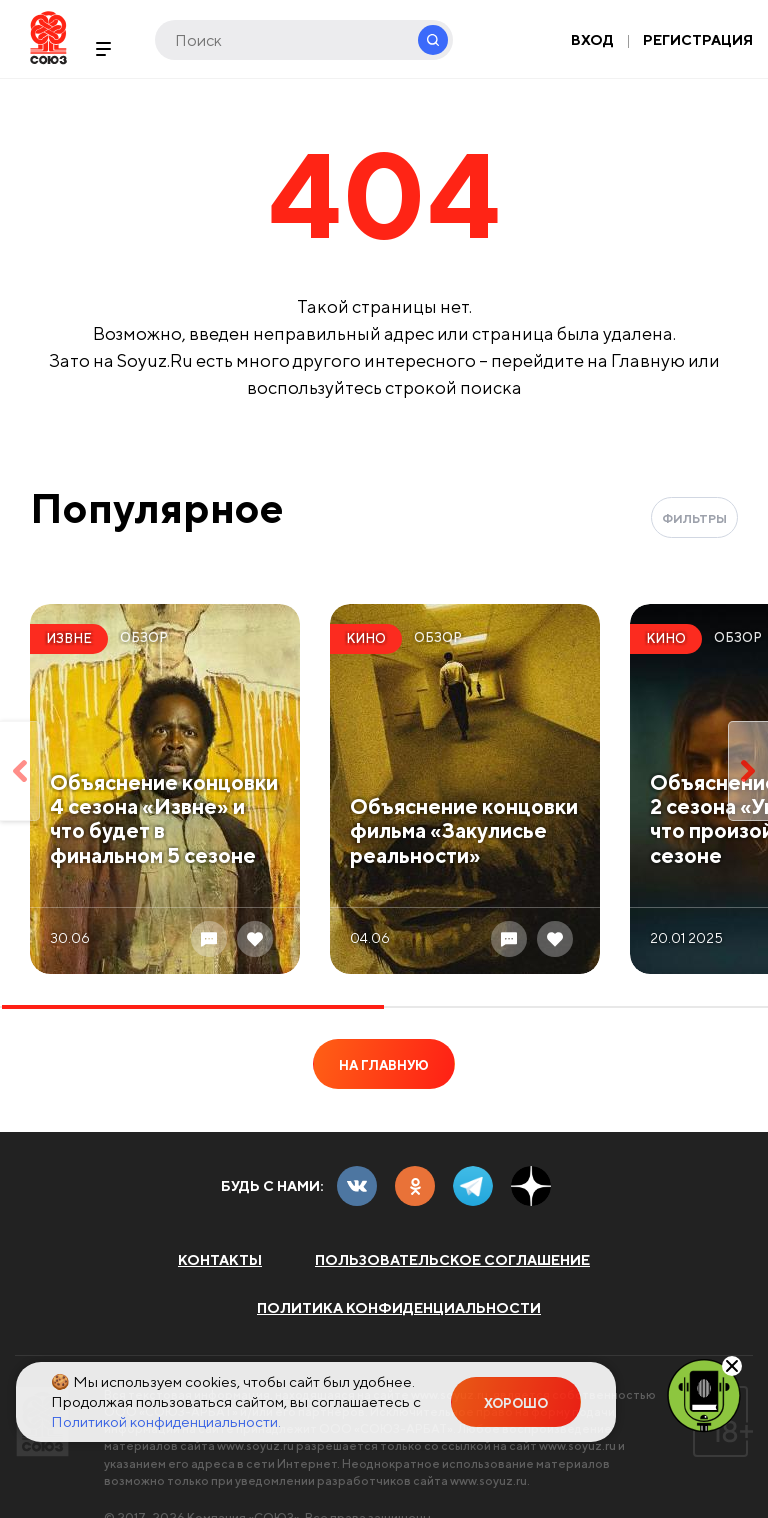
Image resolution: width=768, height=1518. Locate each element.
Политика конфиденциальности (399, 1308)
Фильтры (694, 518)
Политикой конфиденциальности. (166, 1421)
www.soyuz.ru (255, 1445)
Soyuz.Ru (48, 37)
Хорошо (516, 1403)
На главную (384, 1065)
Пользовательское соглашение (452, 1260)
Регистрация (698, 40)
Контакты (220, 1260)
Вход (592, 40)
